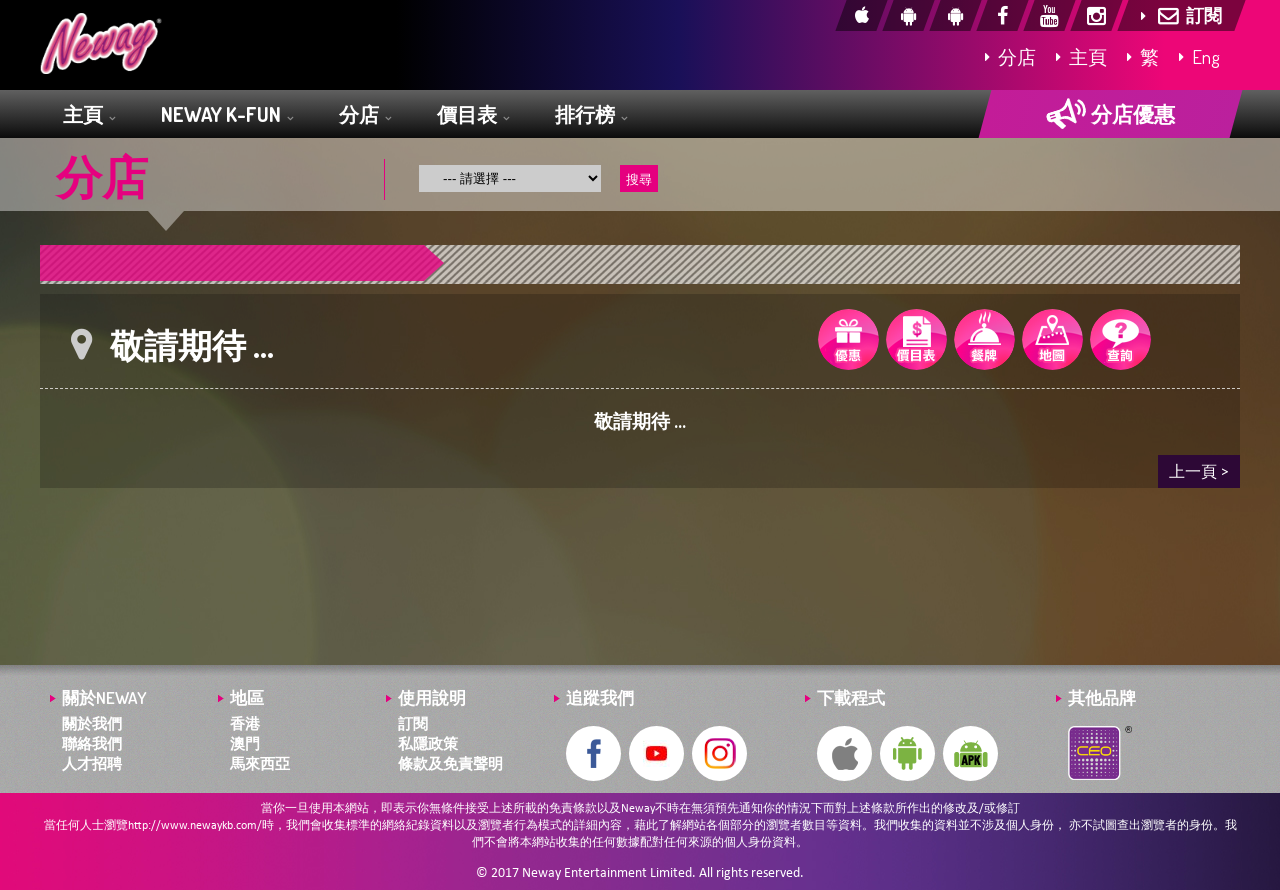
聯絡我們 (92, 743)
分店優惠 (1110, 114)
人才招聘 (92, 763)
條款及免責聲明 (450, 763)
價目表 (473, 116)
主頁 (1081, 56)
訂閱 (413, 723)
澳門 (245, 743)
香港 (245, 723)
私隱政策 (428, 743)
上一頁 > (1199, 470)
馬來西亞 (260, 763)
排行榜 (591, 116)
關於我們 (92, 723)
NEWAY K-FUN (227, 116)
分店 (1010, 56)
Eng (1199, 56)
